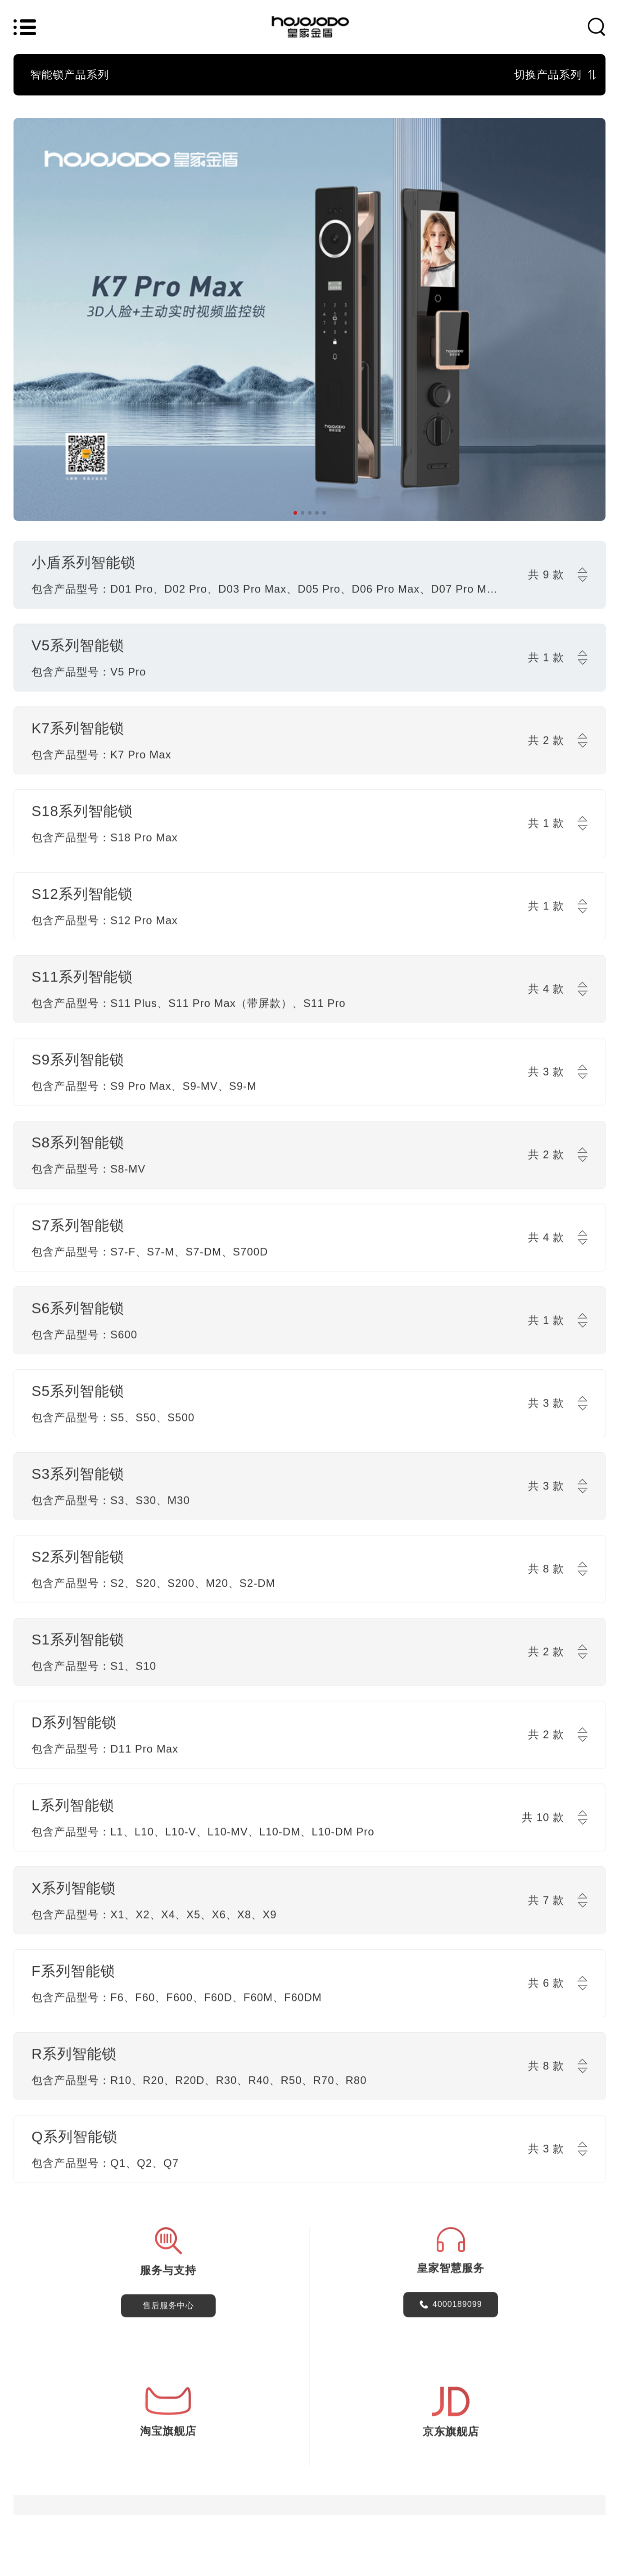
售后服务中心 (168, 2308)
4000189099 (457, 2307)
